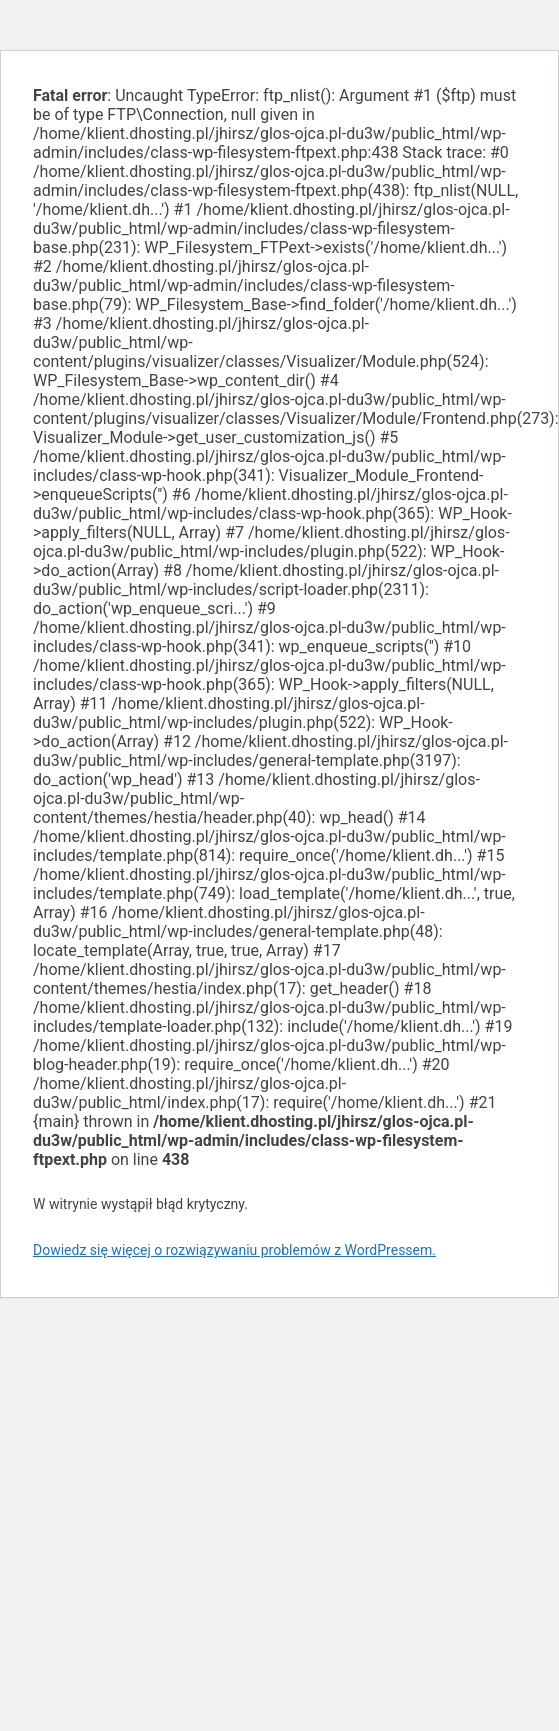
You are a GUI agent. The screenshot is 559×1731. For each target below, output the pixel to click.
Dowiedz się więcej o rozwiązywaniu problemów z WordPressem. (234, 1250)
